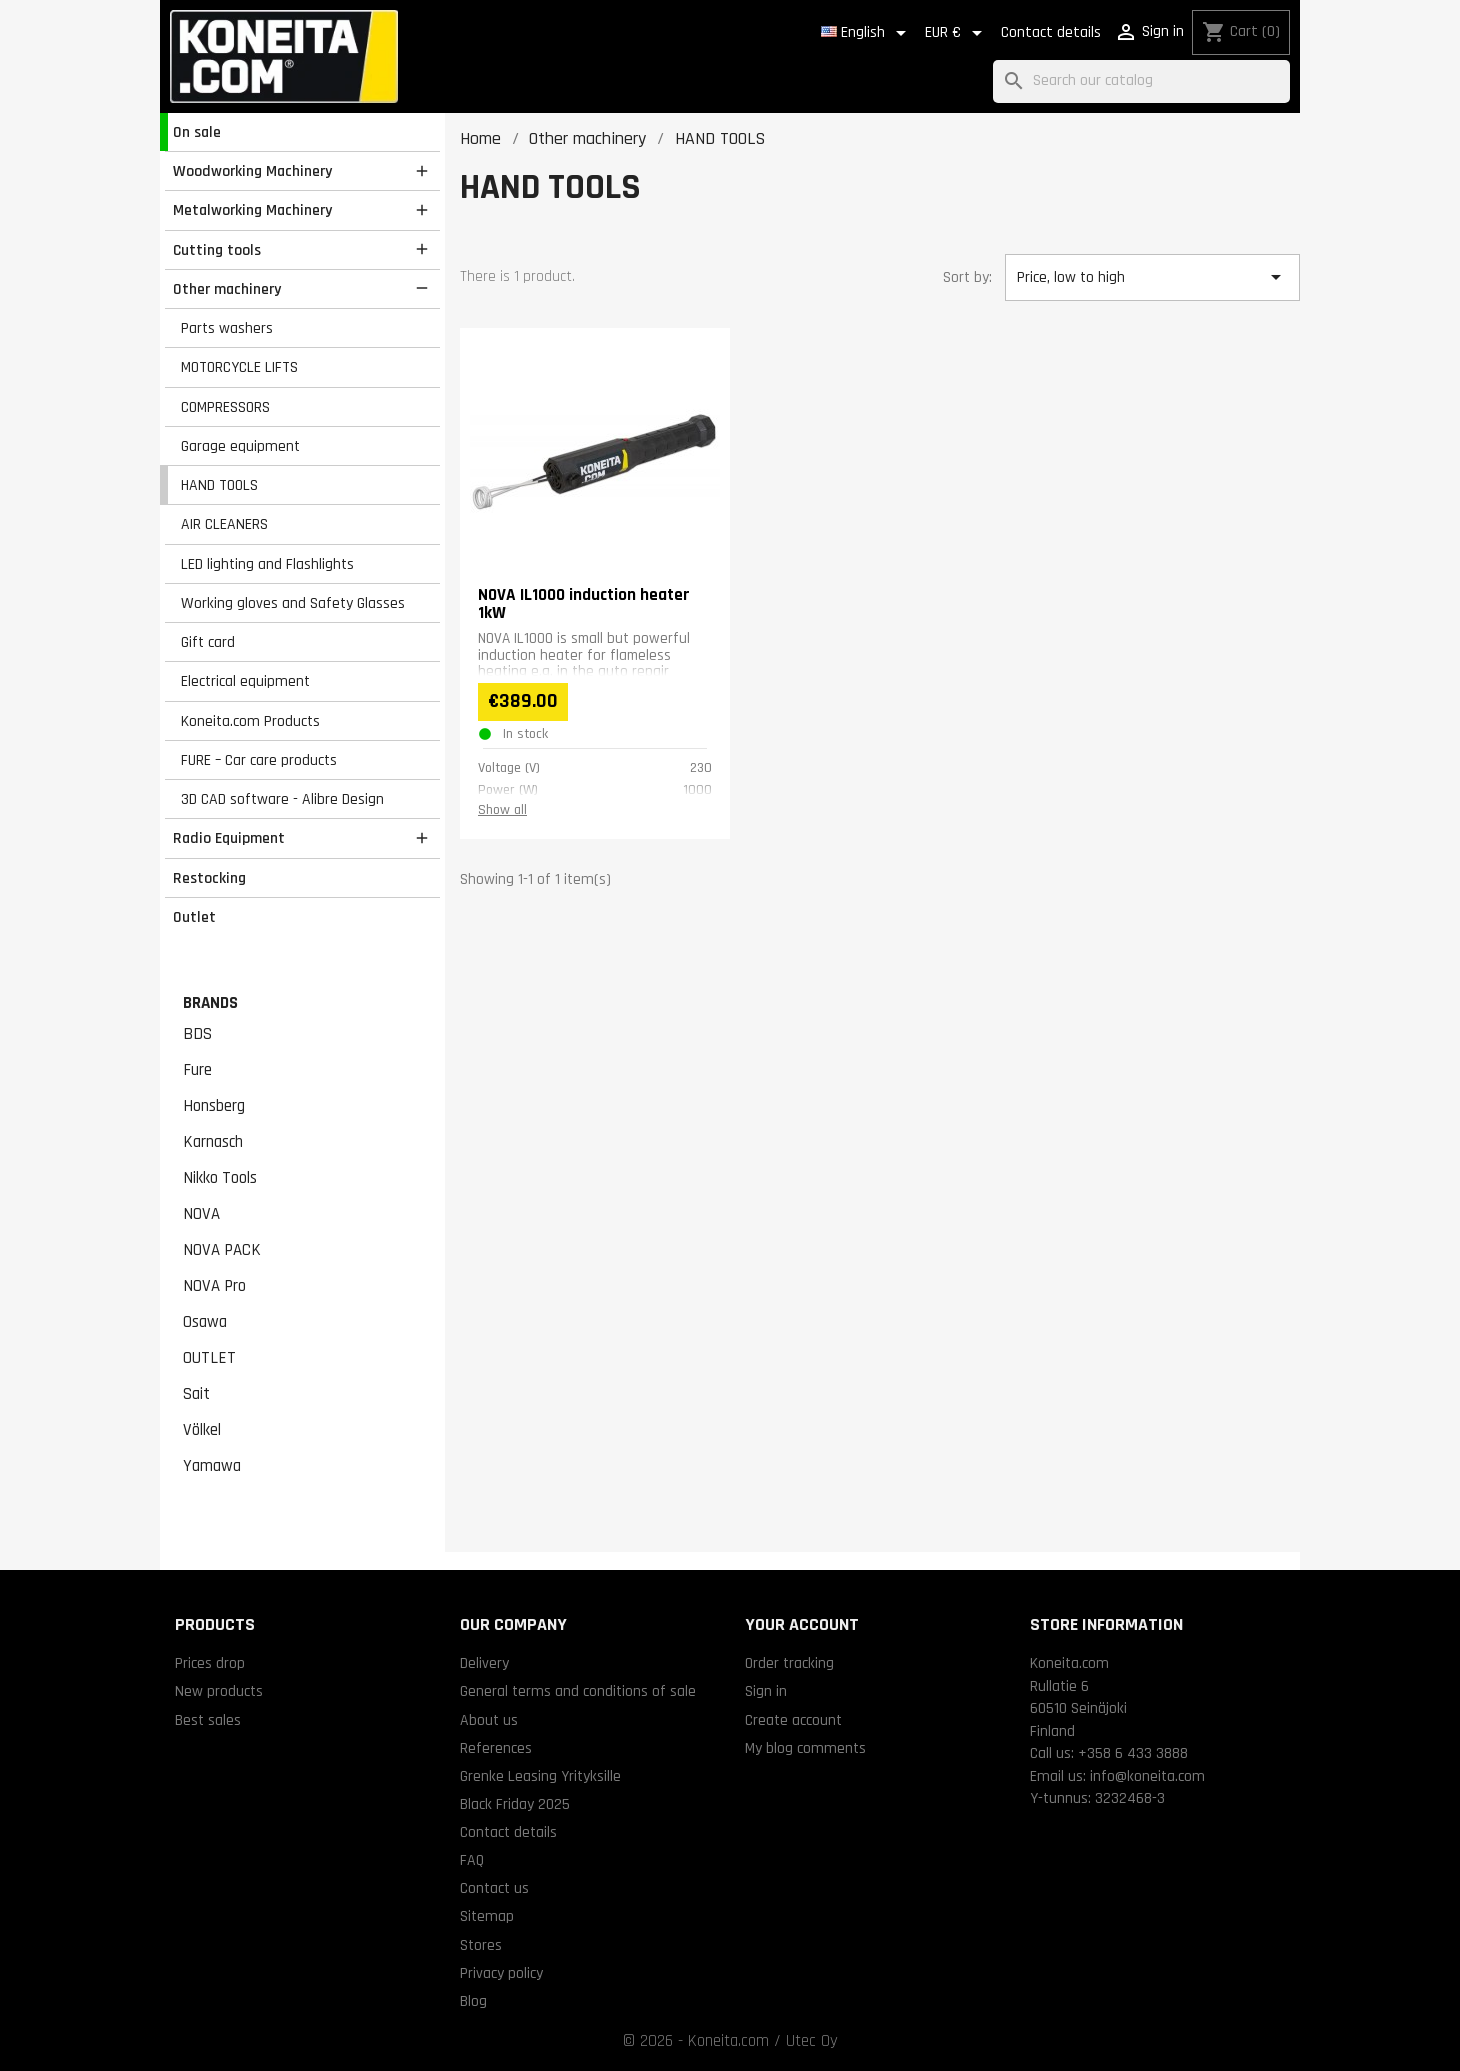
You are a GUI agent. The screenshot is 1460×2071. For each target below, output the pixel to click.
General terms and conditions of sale (578, 1691)
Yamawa (212, 1466)
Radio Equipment (229, 838)
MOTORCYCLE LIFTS (239, 367)
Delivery (484, 1663)
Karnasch (213, 1142)
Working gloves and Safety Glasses (293, 603)
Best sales (208, 1720)
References (496, 1748)
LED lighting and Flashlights (267, 564)
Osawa (205, 1322)
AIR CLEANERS (224, 524)
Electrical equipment (245, 681)
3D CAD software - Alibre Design (282, 799)
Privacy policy (501, 1973)
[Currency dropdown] (957, 33)
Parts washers (227, 328)
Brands (210, 1003)
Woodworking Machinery (252, 171)
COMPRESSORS (225, 407)
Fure (197, 1070)
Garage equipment (240, 446)
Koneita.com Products (250, 721)
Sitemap (487, 1916)
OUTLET (209, 1358)
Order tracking (789, 1663)
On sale (197, 132)
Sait (196, 1394)
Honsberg (214, 1106)
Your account (802, 1624)
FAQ (472, 1860)
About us (489, 1720)
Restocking (209, 878)
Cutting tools (217, 250)
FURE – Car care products (259, 760)
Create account (793, 1720)
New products (219, 1691)
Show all (502, 810)
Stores (481, 1945)
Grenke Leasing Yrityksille (540, 1776)
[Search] (1141, 81)
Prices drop (210, 1663)
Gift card (208, 642)
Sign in (766, 1691)
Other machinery (227, 289)
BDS (197, 1034)
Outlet (194, 917)
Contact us (494, 1888)
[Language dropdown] (867, 33)
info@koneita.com (1147, 1776)
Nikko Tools (220, 1178)
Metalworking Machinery (252, 210)
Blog (473, 2001)
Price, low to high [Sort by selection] (1152, 277)
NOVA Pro (214, 1286)
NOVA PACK (222, 1250)
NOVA (201, 1214)
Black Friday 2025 (515, 1804)
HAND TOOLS (219, 485)
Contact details (1051, 32)
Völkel (202, 1430)
